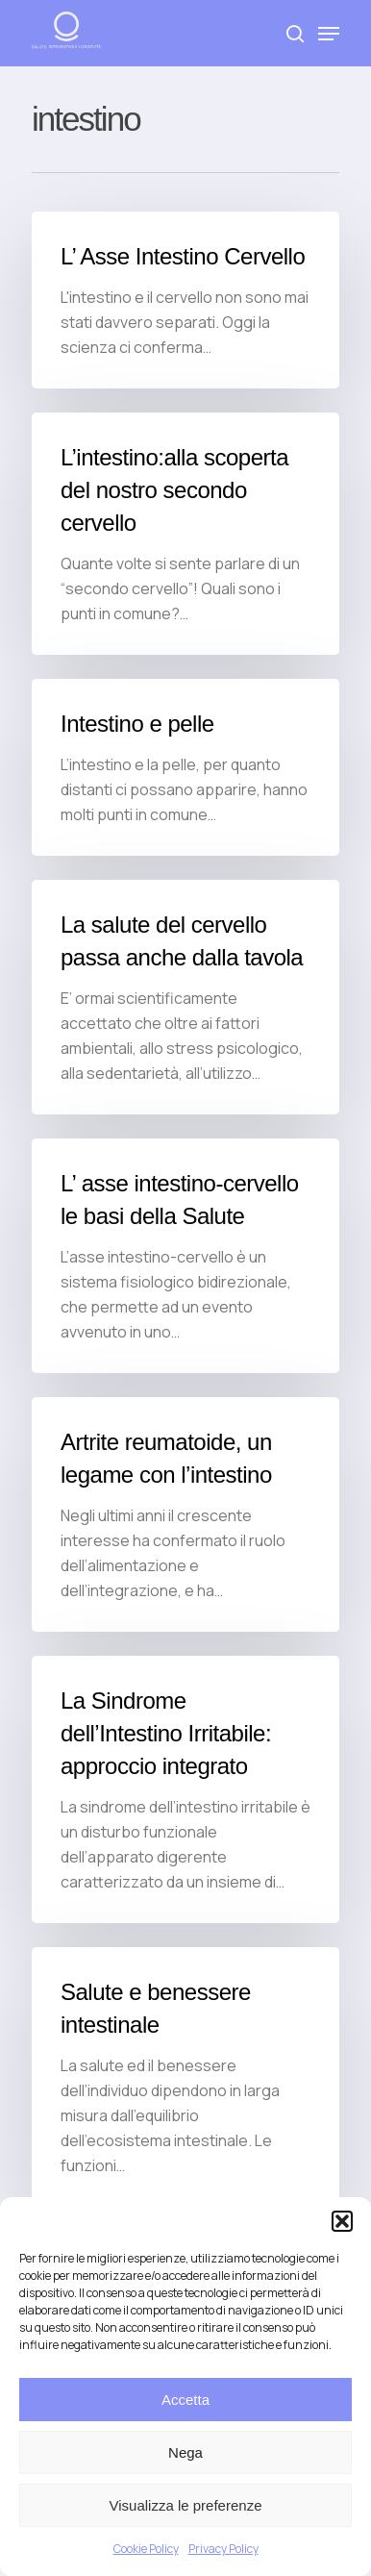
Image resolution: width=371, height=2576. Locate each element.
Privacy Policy (223, 2548)
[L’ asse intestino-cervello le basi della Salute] (185, 1255)
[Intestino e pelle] (185, 767)
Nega (185, 2452)
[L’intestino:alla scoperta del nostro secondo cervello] (185, 534)
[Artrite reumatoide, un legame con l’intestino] (185, 1514)
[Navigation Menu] (328, 33)
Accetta (185, 2399)
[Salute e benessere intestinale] (185, 2077)
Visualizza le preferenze (186, 2505)
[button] (342, 2221)
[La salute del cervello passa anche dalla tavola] (185, 997)
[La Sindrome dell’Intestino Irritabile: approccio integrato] (185, 1789)
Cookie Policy (146, 2548)
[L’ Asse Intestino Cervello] (185, 300)
